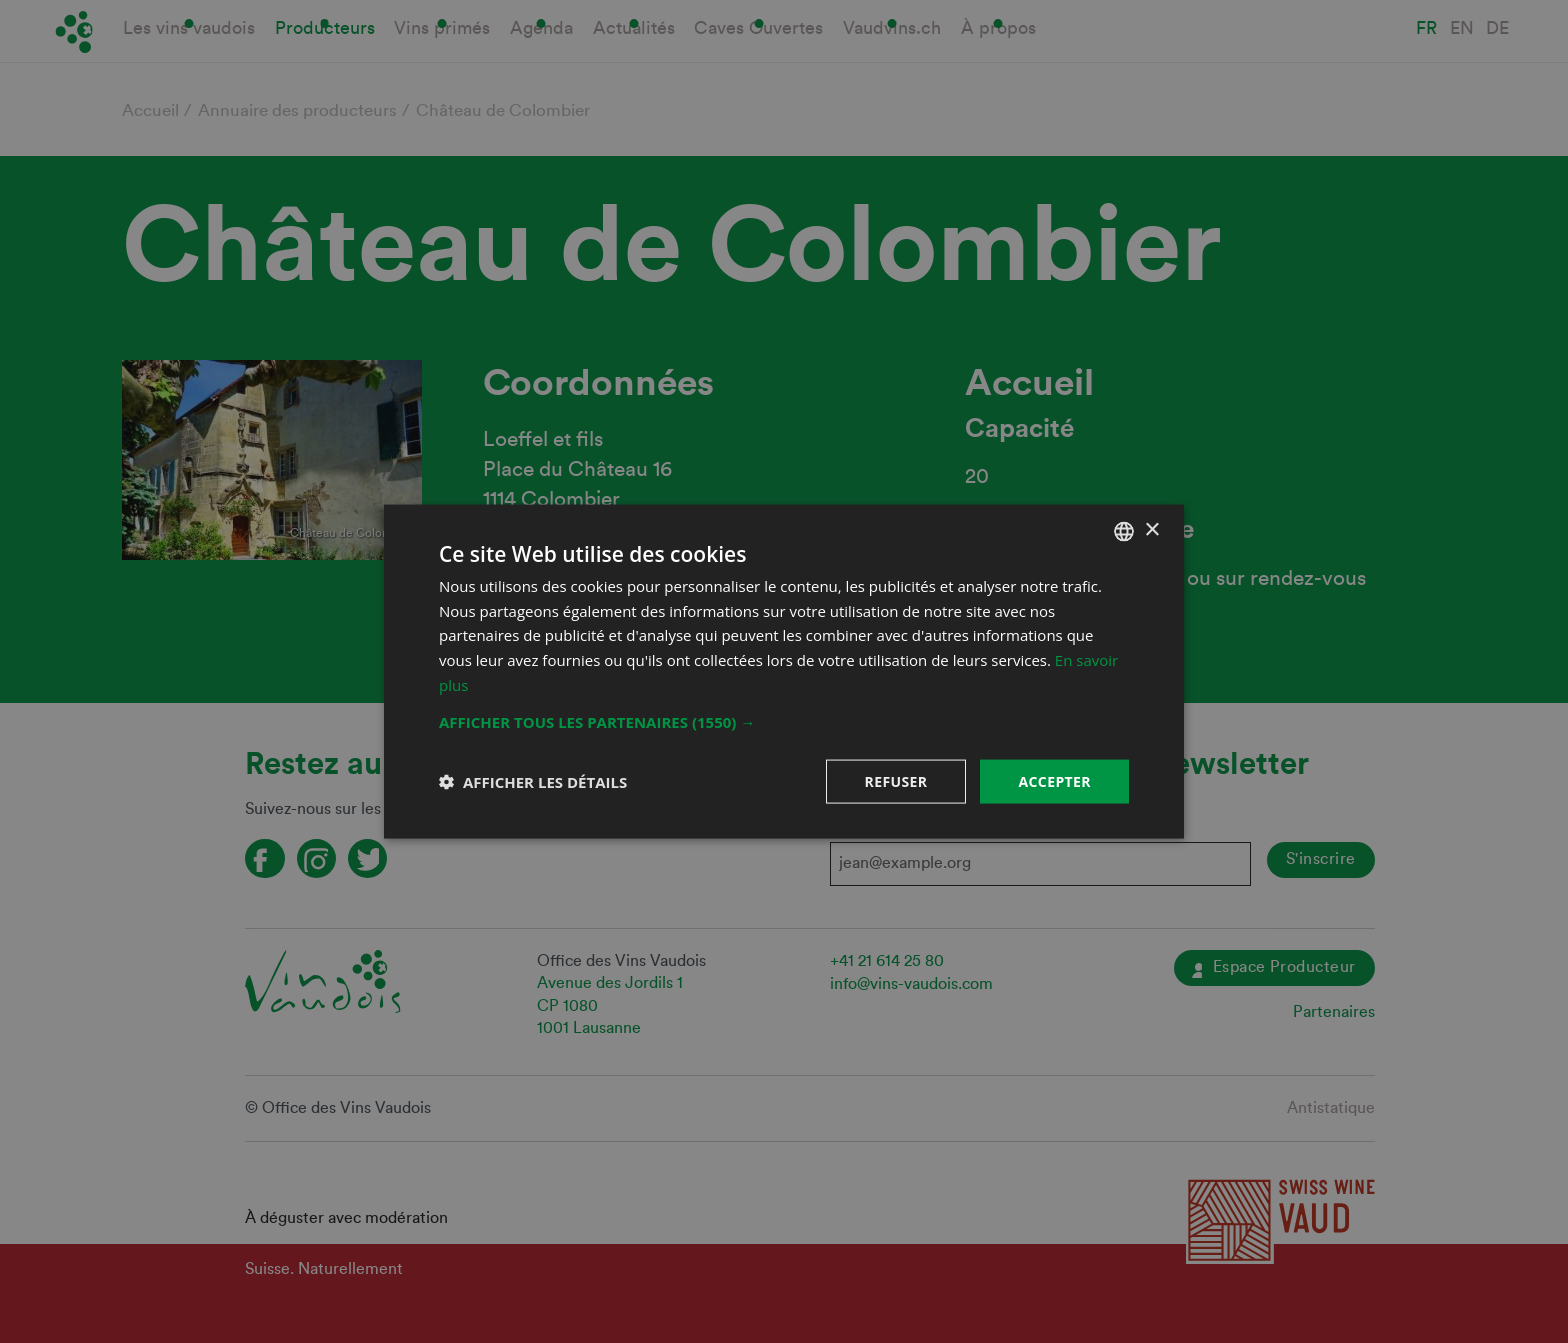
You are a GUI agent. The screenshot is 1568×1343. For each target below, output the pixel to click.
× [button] (1151, 530)
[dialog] (784, 671)
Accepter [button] (1054, 780)
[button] (784, 721)
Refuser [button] (896, 780)
